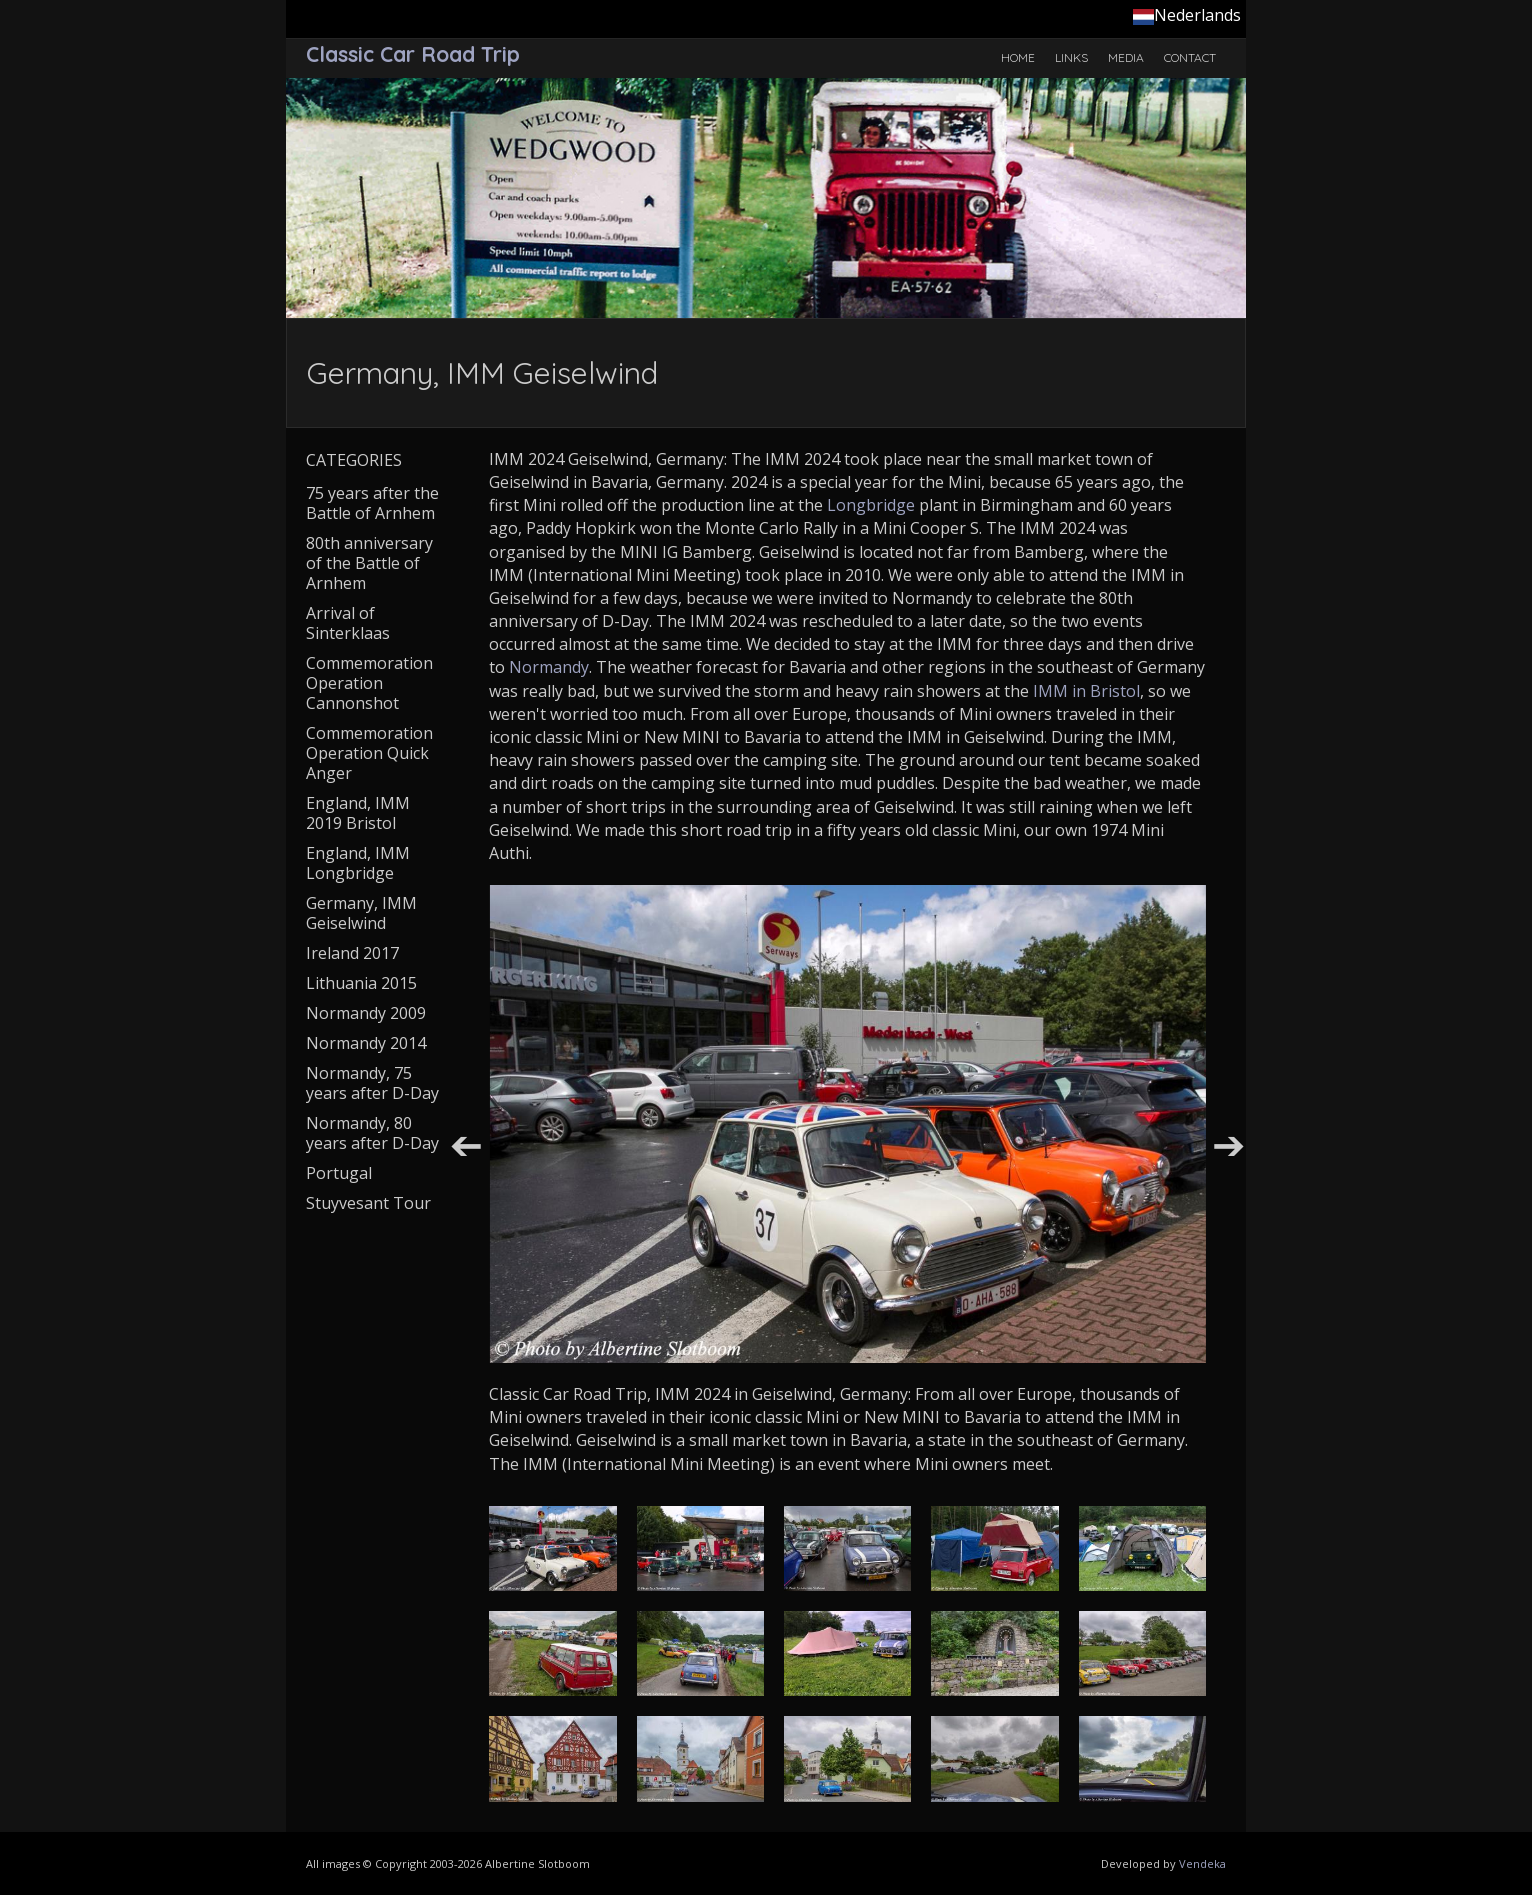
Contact (1190, 57)
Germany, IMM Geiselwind (361, 913)
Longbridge (871, 505)
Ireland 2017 (352, 953)
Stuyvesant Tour (368, 1203)
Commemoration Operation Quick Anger (369, 753)
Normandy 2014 (366, 1043)
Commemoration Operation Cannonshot (369, 683)
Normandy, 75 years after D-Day (372, 1083)
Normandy (549, 667)
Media (1126, 57)
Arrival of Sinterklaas (348, 623)
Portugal (339, 1173)
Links (1071, 57)
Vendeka (1202, 1863)
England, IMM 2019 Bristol (358, 813)
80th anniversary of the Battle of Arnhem (369, 563)
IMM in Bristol (1086, 691)
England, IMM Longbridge (358, 863)
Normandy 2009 (366, 1013)
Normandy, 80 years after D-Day (372, 1133)
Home (1018, 57)
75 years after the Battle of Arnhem (372, 503)
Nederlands (1187, 15)
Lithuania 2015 (361, 983)
